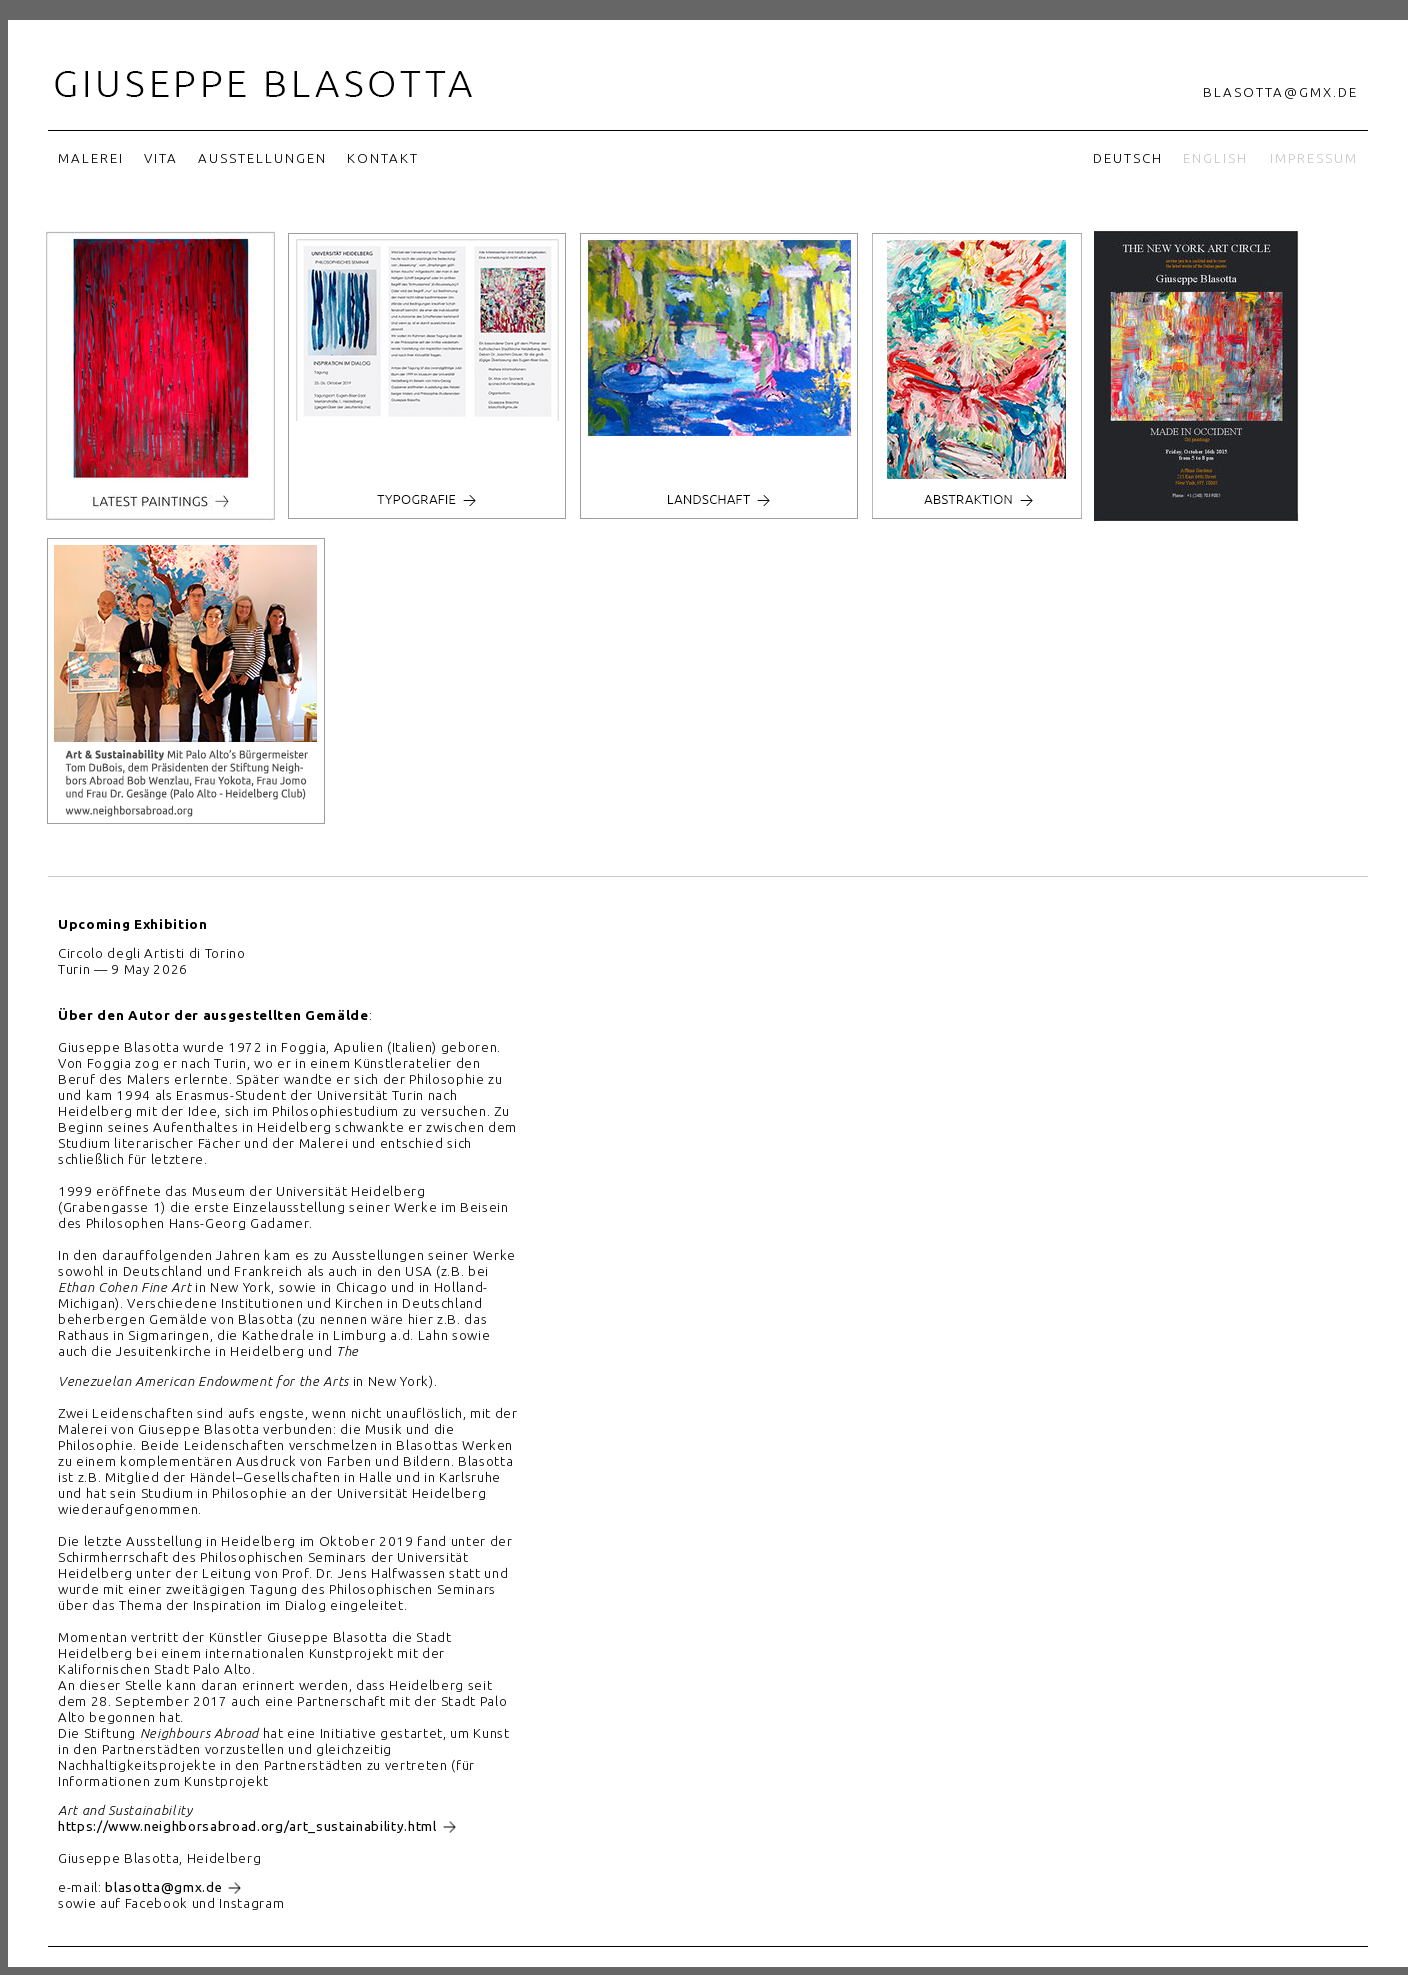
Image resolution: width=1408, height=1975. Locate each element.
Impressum (1314, 158)
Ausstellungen (262, 158)
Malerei (91, 158)
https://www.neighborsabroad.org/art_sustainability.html (247, 1826)
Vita (161, 158)
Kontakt (383, 158)
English (1215, 158)
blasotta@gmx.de (1280, 92)
